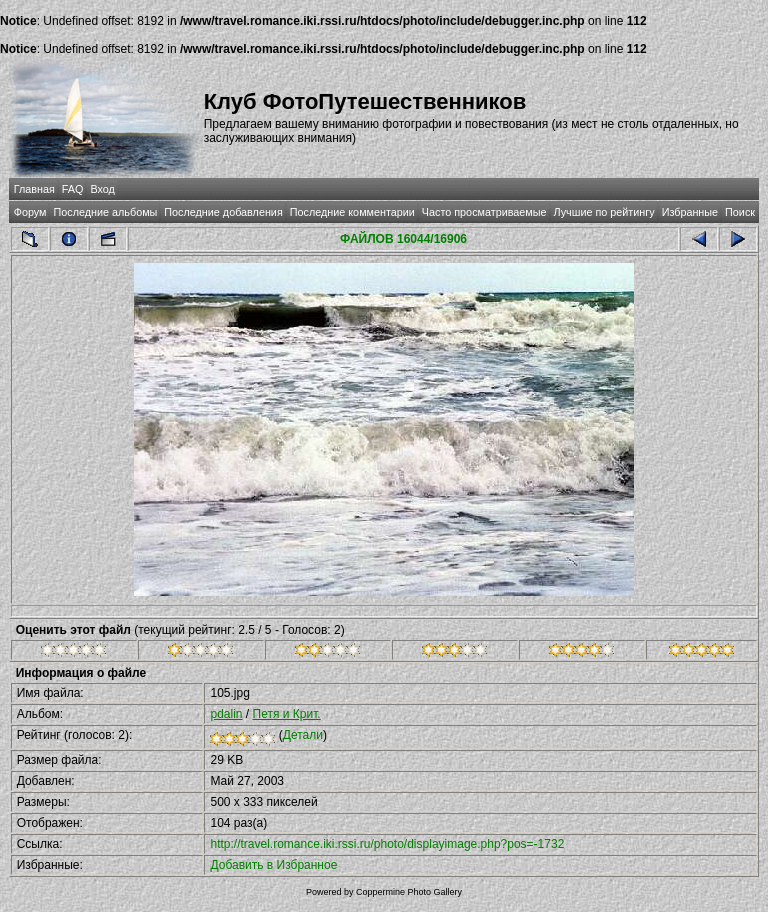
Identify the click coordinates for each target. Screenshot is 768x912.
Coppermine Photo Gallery (409, 892)
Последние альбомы (105, 212)
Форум (30, 212)
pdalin (226, 714)
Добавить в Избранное (273, 865)
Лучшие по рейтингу (604, 212)
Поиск (740, 212)
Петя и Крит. (287, 714)
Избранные (690, 212)
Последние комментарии (352, 212)
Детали (303, 735)
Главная (34, 189)
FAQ (73, 189)
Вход (102, 189)
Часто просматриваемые (484, 212)
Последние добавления (223, 212)
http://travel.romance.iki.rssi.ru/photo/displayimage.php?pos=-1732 (387, 844)
